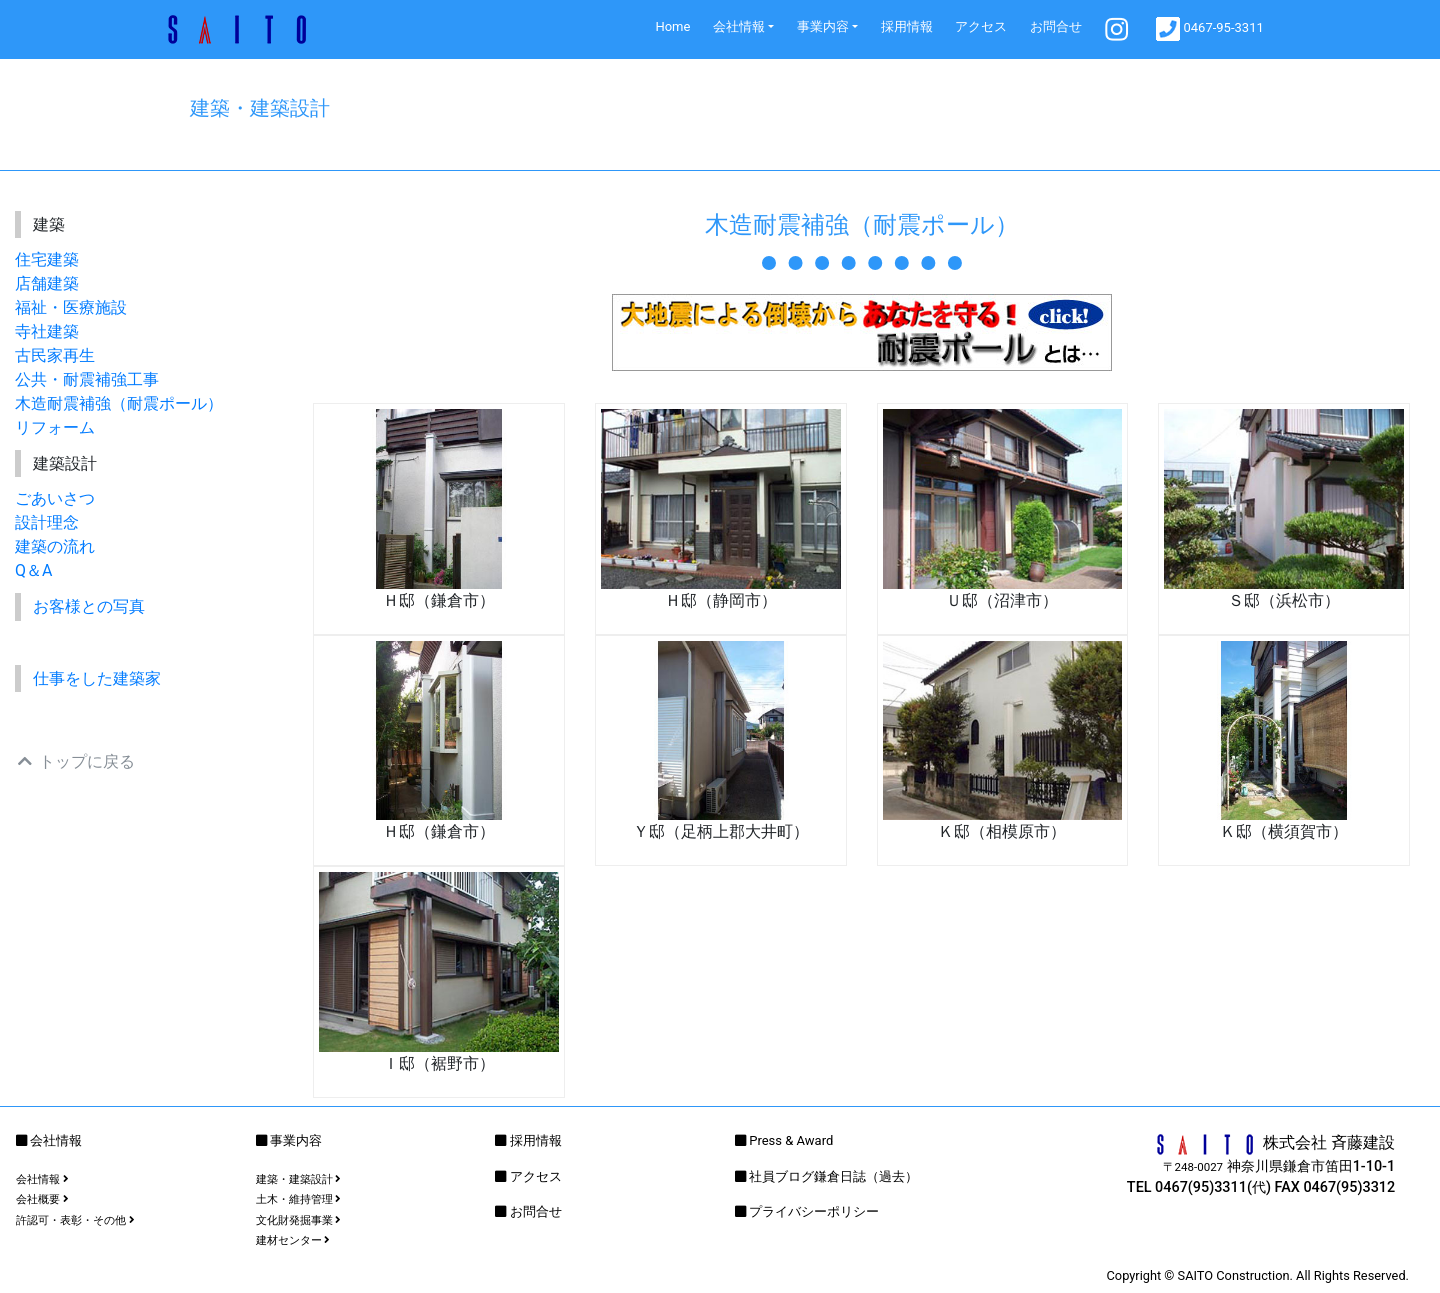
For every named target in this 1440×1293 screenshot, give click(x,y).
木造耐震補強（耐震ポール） (119, 403)
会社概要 (42, 1199)
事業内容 (823, 26)
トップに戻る (75, 761)
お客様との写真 (89, 606)
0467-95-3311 (1210, 29)
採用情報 (907, 26)
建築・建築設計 (299, 1179)
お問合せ (1056, 26)
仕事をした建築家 (97, 678)
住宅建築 (47, 259)
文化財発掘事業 (299, 1220)
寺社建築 (47, 331)
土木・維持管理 (299, 1199)
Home (672, 26)
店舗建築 (47, 283)
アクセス (981, 26)
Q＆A (33, 570)
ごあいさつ (55, 498)
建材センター (293, 1240)
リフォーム (55, 427)
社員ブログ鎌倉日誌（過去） (833, 1176)
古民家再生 (55, 355)
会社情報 (739, 26)
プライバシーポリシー (814, 1211)
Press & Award (791, 1140)
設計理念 (47, 522)
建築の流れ (55, 546)
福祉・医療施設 (71, 307)
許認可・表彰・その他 (75, 1220)
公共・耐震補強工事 (87, 379)
